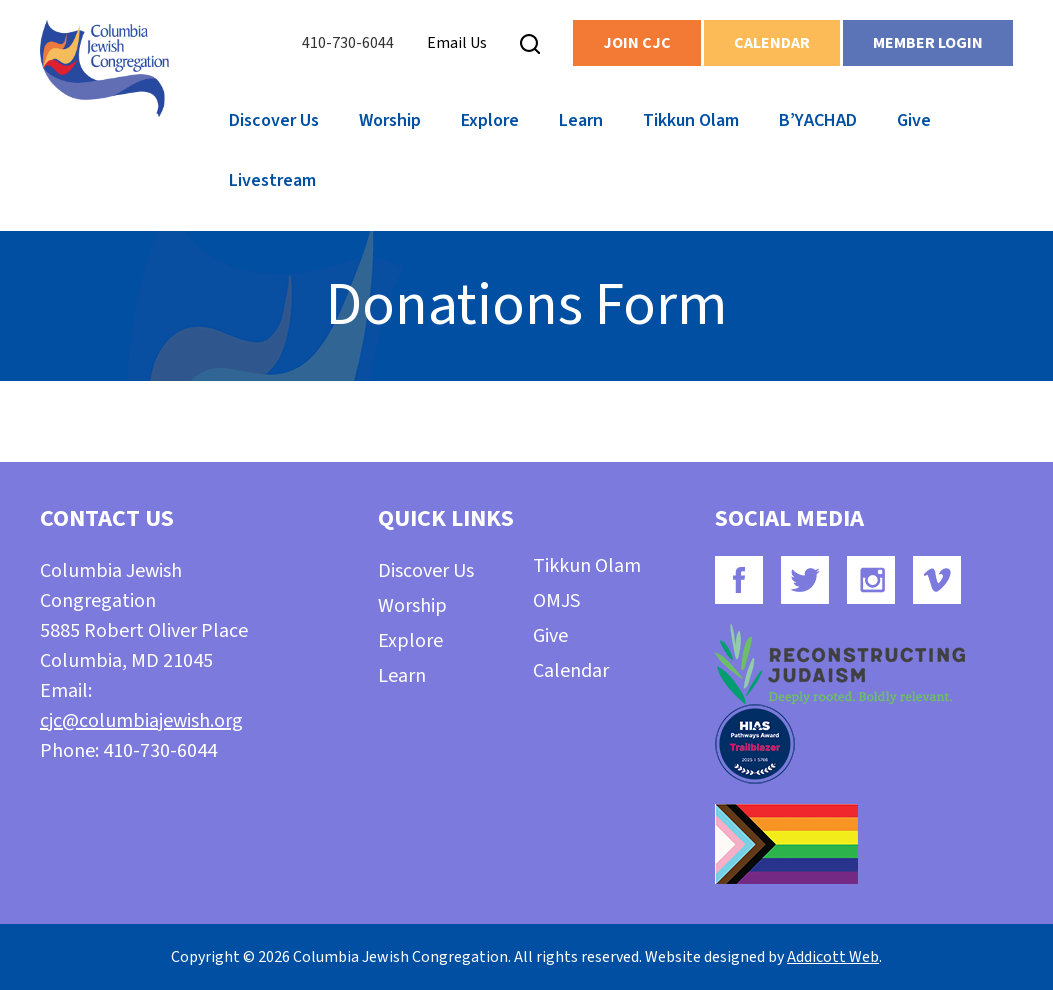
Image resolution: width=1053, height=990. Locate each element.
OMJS (556, 601)
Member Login (928, 43)
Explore (490, 120)
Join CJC (637, 43)
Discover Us (274, 120)
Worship (390, 120)
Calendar (772, 43)
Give (914, 120)
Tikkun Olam (691, 120)
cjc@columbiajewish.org (141, 721)
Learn (581, 120)
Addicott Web (833, 957)
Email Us (457, 43)
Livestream (272, 180)
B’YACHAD (818, 120)
